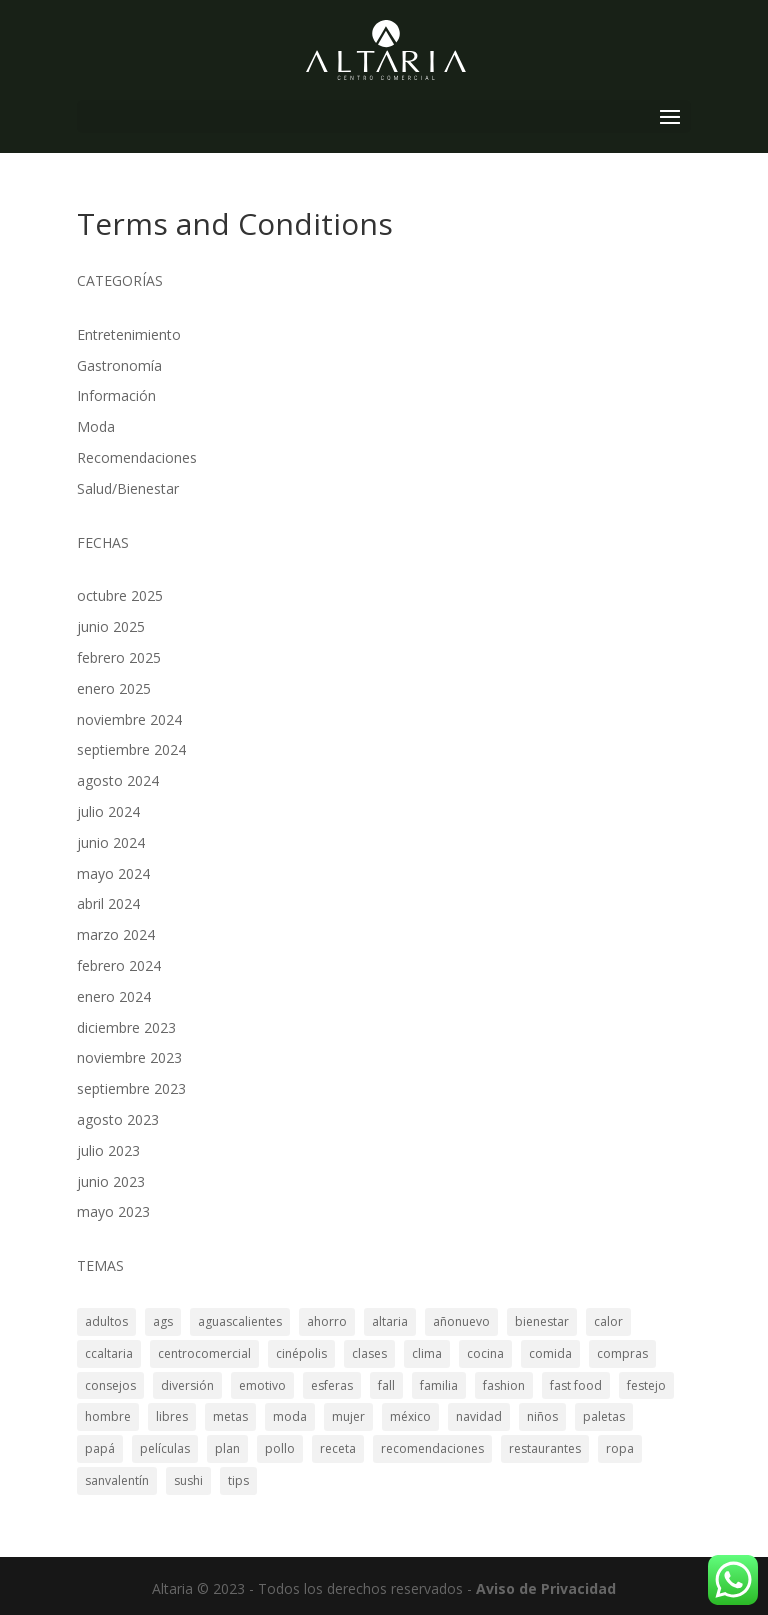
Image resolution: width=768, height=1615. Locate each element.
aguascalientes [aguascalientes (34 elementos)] (240, 1321)
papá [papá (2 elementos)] (100, 1448)
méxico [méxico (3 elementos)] (410, 1416)
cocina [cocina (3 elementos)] (485, 1353)
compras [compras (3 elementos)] (622, 1353)
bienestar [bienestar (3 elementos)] (542, 1321)
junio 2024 (111, 842)
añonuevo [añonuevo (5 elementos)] (461, 1321)
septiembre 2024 (131, 749)
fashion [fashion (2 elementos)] (504, 1385)
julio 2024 (108, 811)
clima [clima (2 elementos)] (427, 1353)
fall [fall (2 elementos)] (386, 1385)
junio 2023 (111, 1181)
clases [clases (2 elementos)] (369, 1353)
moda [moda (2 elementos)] (290, 1416)
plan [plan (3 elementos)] (227, 1448)
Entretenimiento (129, 334)
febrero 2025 (119, 657)
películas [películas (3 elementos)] (165, 1448)
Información (116, 395)
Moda (96, 426)
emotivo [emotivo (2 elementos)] (262, 1385)
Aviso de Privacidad (546, 1588)
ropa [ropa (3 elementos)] (620, 1448)
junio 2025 (111, 626)
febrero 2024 (119, 965)
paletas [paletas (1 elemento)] (604, 1416)
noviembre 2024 (129, 719)
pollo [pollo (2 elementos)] (280, 1448)
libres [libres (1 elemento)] (172, 1416)
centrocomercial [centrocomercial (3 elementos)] (204, 1353)
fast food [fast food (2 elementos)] (576, 1385)
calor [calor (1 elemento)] (608, 1321)
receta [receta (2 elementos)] (338, 1448)
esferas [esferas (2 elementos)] (332, 1385)
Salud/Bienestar (128, 488)
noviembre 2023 (129, 1057)
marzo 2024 (116, 934)
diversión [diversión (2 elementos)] (187, 1385)
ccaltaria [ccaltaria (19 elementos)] (109, 1353)
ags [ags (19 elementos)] (163, 1321)
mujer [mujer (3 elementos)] (348, 1416)
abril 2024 (108, 903)
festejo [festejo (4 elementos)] (646, 1385)
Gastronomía (119, 365)
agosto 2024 (118, 780)
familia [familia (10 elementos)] (439, 1385)
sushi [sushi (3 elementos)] (188, 1480)
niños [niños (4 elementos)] (542, 1416)
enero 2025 (114, 688)
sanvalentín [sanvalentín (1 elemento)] (117, 1480)
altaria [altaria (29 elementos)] (390, 1321)
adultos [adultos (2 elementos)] (106, 1321)
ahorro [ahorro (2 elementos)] (327, 1321)
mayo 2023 (113, 1211)
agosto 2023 (118, 1119)
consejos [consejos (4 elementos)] (110, 1385)
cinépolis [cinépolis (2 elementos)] (301, 1353)
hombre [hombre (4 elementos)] (108, 1416)
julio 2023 (108, 1150)
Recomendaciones (137, 457)
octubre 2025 (120, 595)
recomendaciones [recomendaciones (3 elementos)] (432, 1448)
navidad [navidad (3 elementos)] (479, 1416)
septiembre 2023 (131, 1088)
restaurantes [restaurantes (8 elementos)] (545, 1448)
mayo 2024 (113, 873)
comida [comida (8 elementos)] (550, 1353)
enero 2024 (114, 996)
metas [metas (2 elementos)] (230, 1416)
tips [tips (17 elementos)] (238, 1480)
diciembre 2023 (126, 1027)
